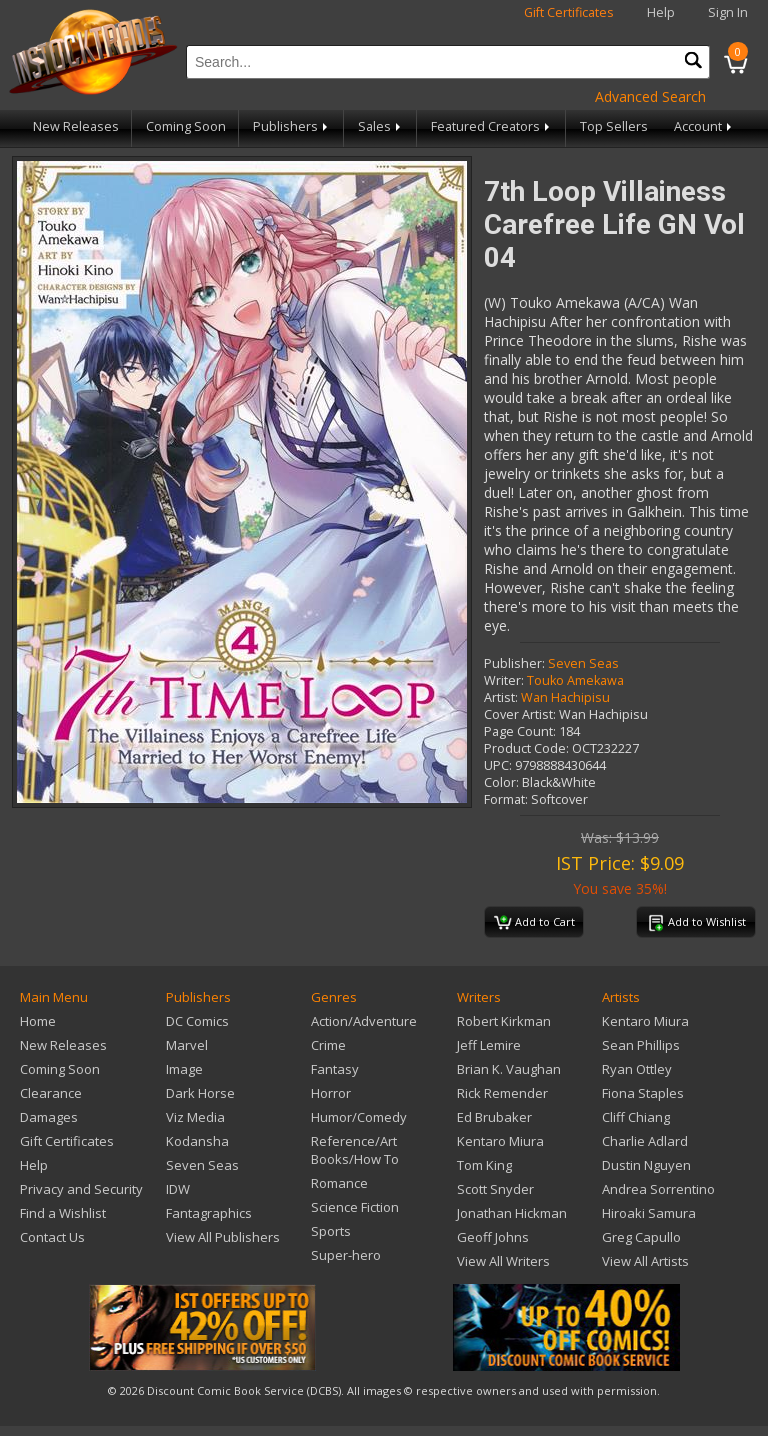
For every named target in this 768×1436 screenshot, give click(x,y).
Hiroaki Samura (649, 1213)
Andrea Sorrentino (658, 1189)
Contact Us (52, 1237)
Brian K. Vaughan (509, 1069)
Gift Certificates (569, 12)
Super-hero (346, 1255)
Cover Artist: (520, 714)
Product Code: (526, 748)
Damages (49, 1117)
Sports (331, 1231)
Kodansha (197, 1141)
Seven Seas (583, 663)
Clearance (51, 1093)
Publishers (292, 126)
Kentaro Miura (500, 1141)
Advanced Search (650, 96)
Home (38, 1021)
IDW (178, 1189)
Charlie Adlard (645, 1141)
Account (704, 126)
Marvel (187, 1045)
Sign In (728, 12)
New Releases (76, 126)
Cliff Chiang (636, 1117)
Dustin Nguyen (646, 1165)
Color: (501, 782)
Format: (506, 799)
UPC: (498, 765)
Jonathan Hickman (512, 1213)
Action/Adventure (364, 1021)
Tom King (484, 1165)
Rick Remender (502, 1093)
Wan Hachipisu (565, 697)
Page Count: (520, 731)
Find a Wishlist (63, 1213)
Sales (381, 126)
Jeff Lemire (489, 1045)
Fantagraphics (209, 1213)
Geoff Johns (493, 1237)
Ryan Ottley (637, 1069)
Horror (331, 1093)
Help (661, 12)
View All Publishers (223, 1237)
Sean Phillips (641, 1045)
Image (184, 1069)
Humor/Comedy (359, 1117)
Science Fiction (355, 1207)
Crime (328, 1045)
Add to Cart (534, 923)
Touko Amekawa (575, 680)
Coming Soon (186, 126)
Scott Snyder (495, 1189)
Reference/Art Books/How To (355, 1150)
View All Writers (503, 1261)
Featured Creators (492, 126)
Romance (339, 1183)
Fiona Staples (643, 1093)
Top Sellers (614, 126)
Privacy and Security (81, 1189)
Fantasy (335, 1069)
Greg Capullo (641, 1237)
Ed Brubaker (494, 1117)
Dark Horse (200, 1093)
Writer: (504, 680)
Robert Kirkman (504, 1021)
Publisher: (514, 663)
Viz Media (195, 1117)
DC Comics (197, 1021)
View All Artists (645, 1261)
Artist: (501, 697)
